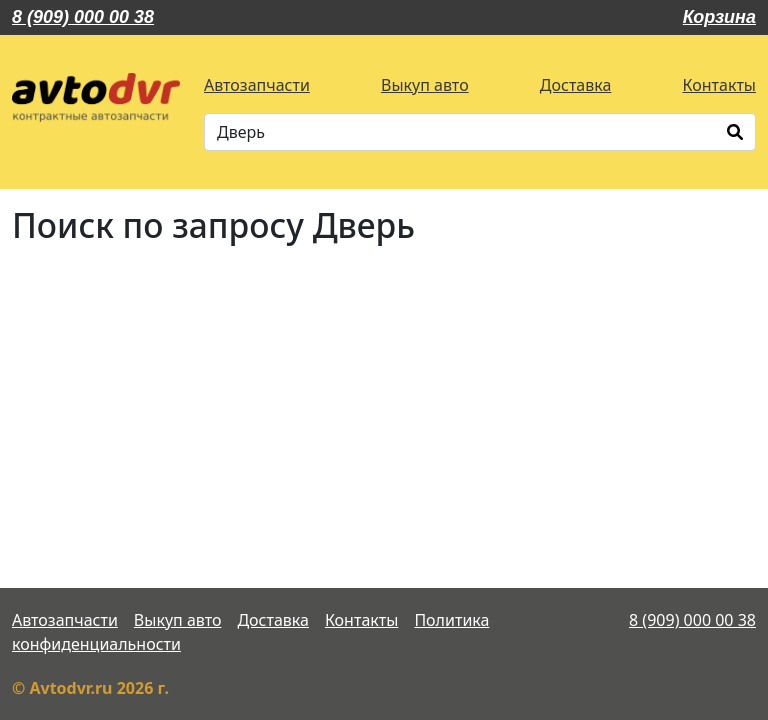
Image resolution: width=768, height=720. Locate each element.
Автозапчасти (257, 85)
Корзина (719, 17)
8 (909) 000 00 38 (83, 17)
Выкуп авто (425, 85)
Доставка (576, 85)
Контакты (719, 85)
